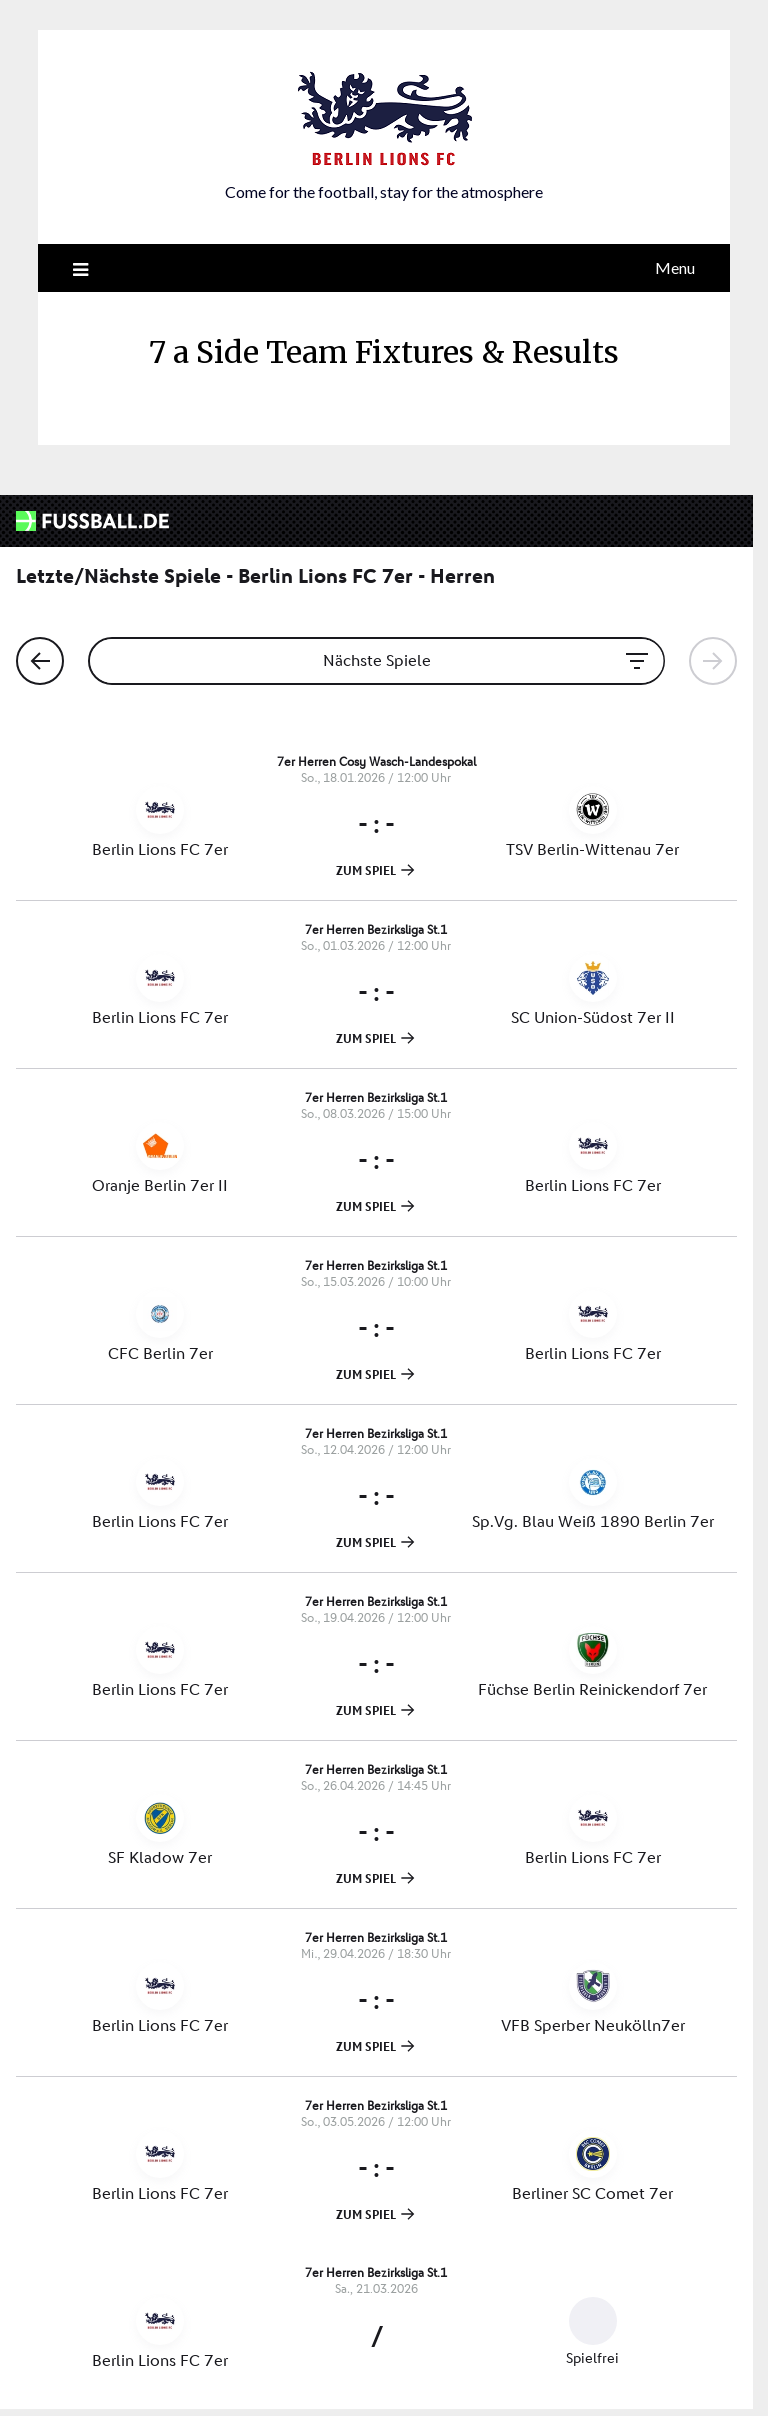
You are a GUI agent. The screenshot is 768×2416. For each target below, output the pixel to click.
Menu (675, 267)
